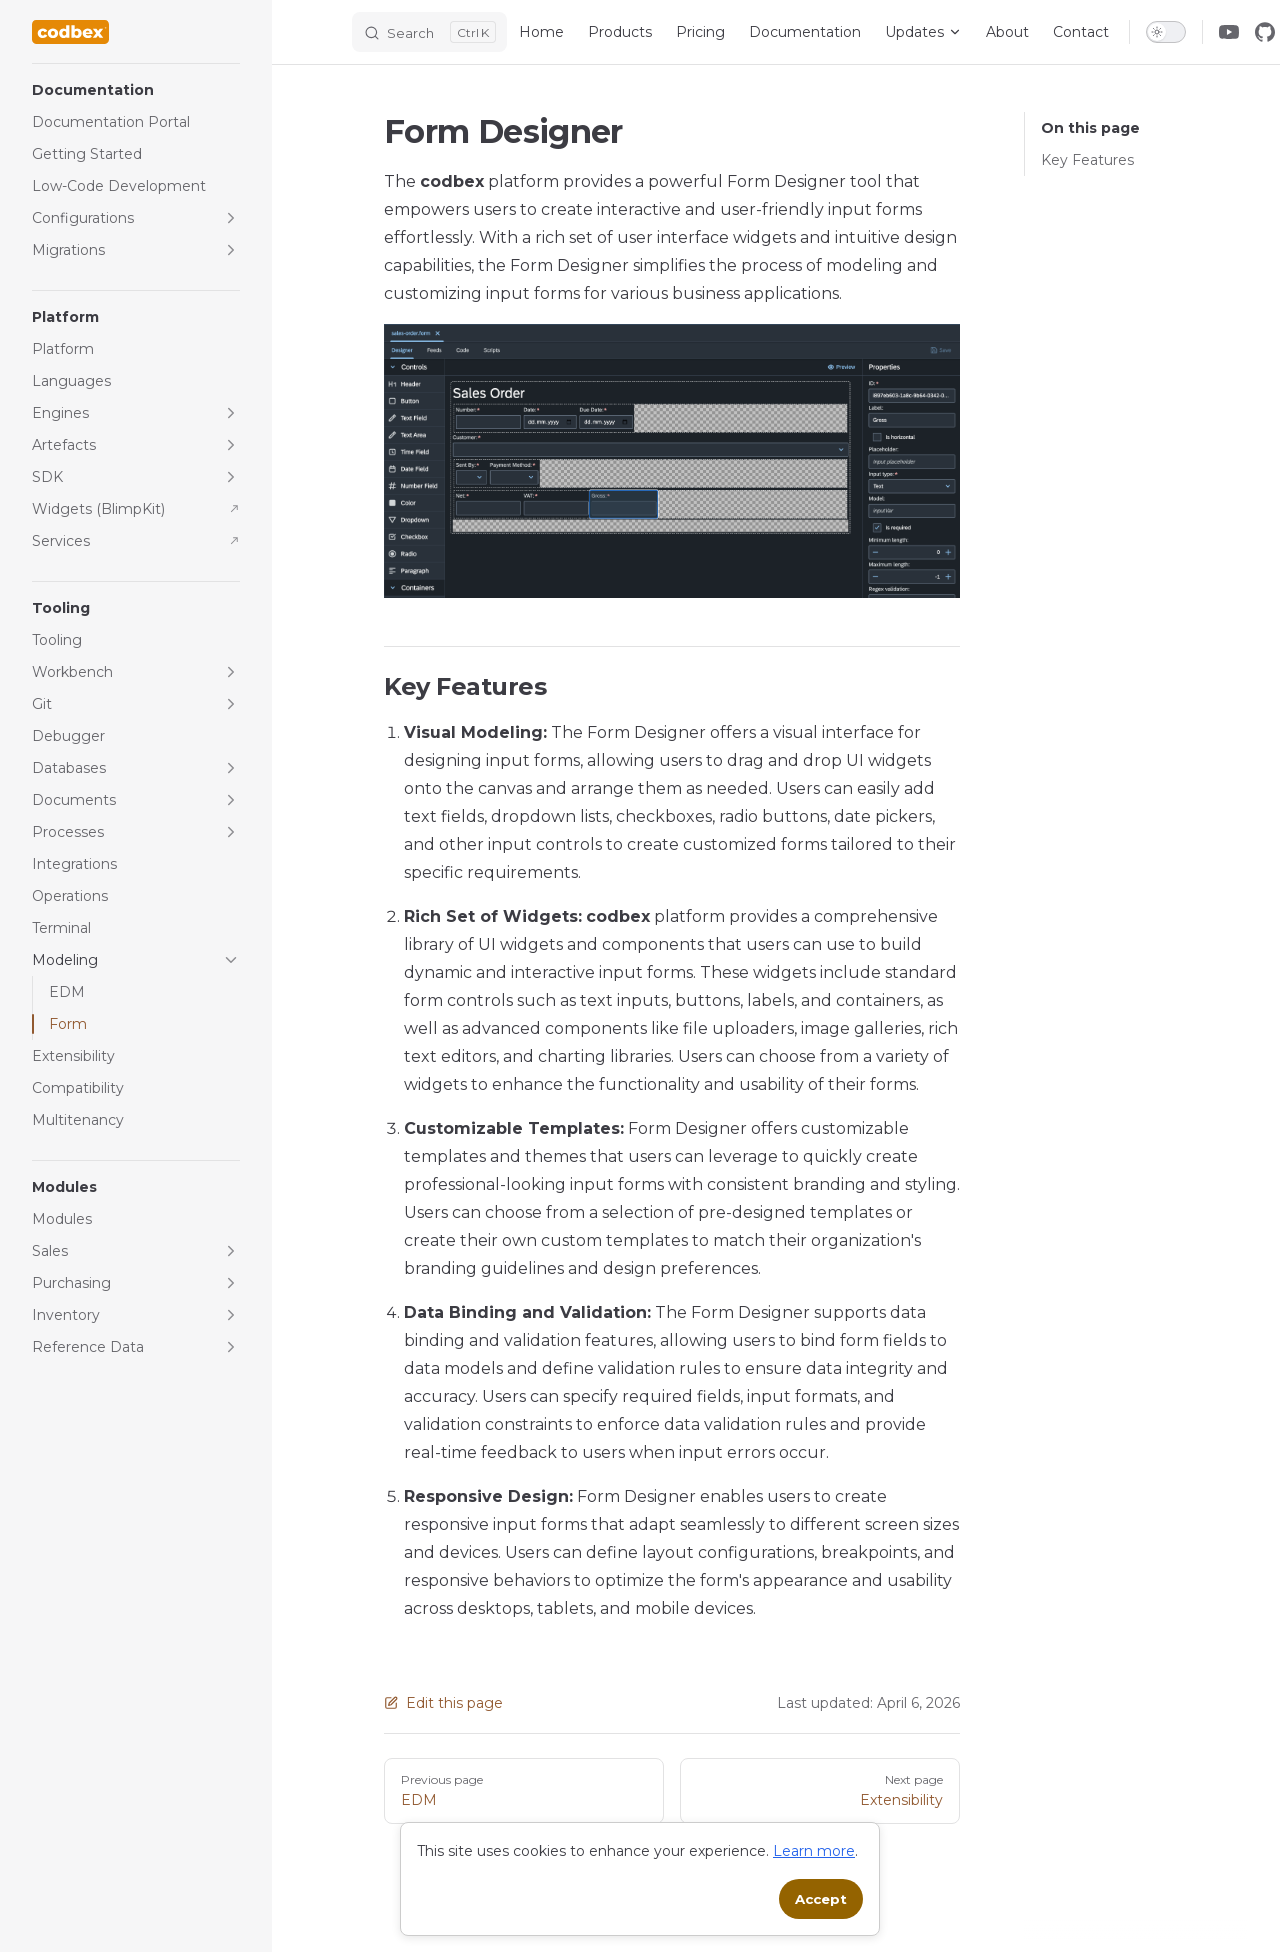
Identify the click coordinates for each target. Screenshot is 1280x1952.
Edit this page (443, 1703)
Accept (821, 1899)
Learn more (814, 1851)
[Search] (429, 32)
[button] (136, 90)
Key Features (1087, 160)
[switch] (1166, 32)
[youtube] (1229, 32)
